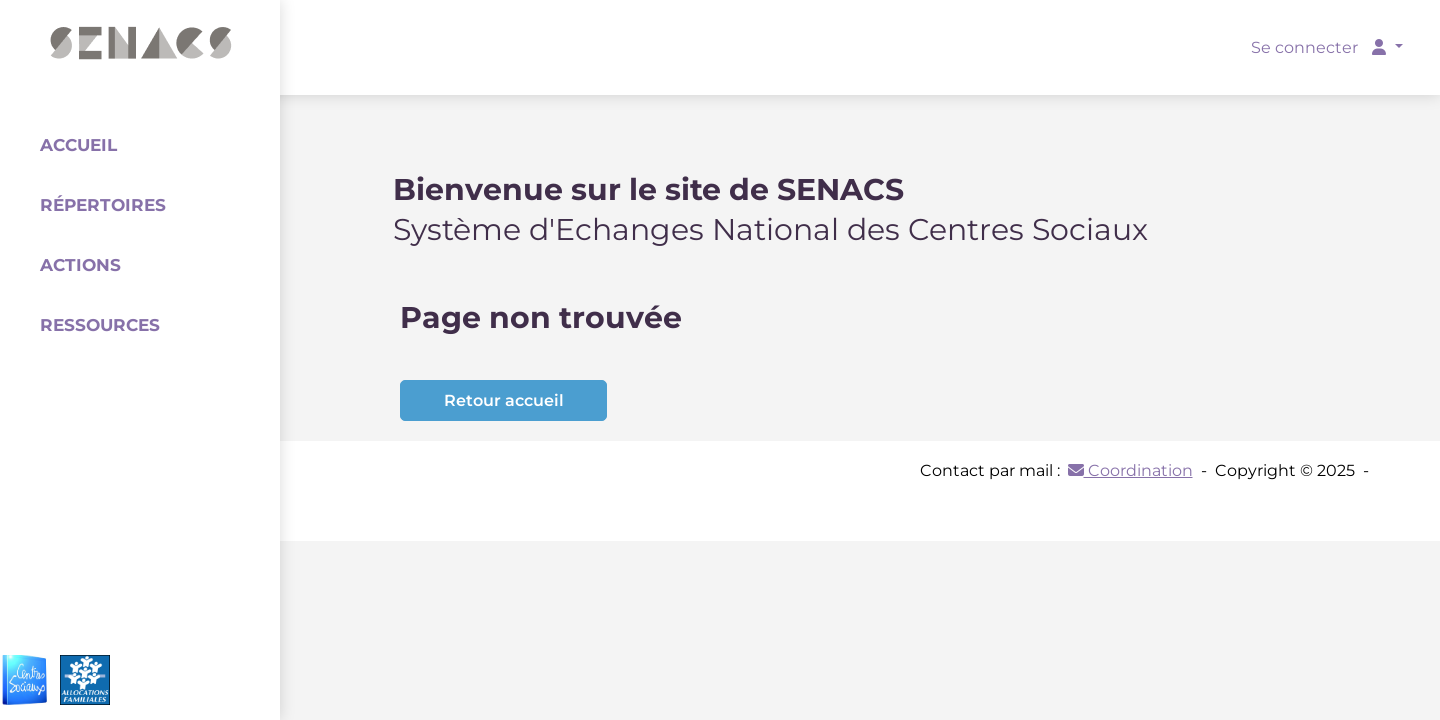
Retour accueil (504, 400)
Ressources (100, 325)
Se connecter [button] (1320, 47)
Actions (80, 265)
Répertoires (103, 205)
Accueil (78, 145)
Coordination (1130, 470)
